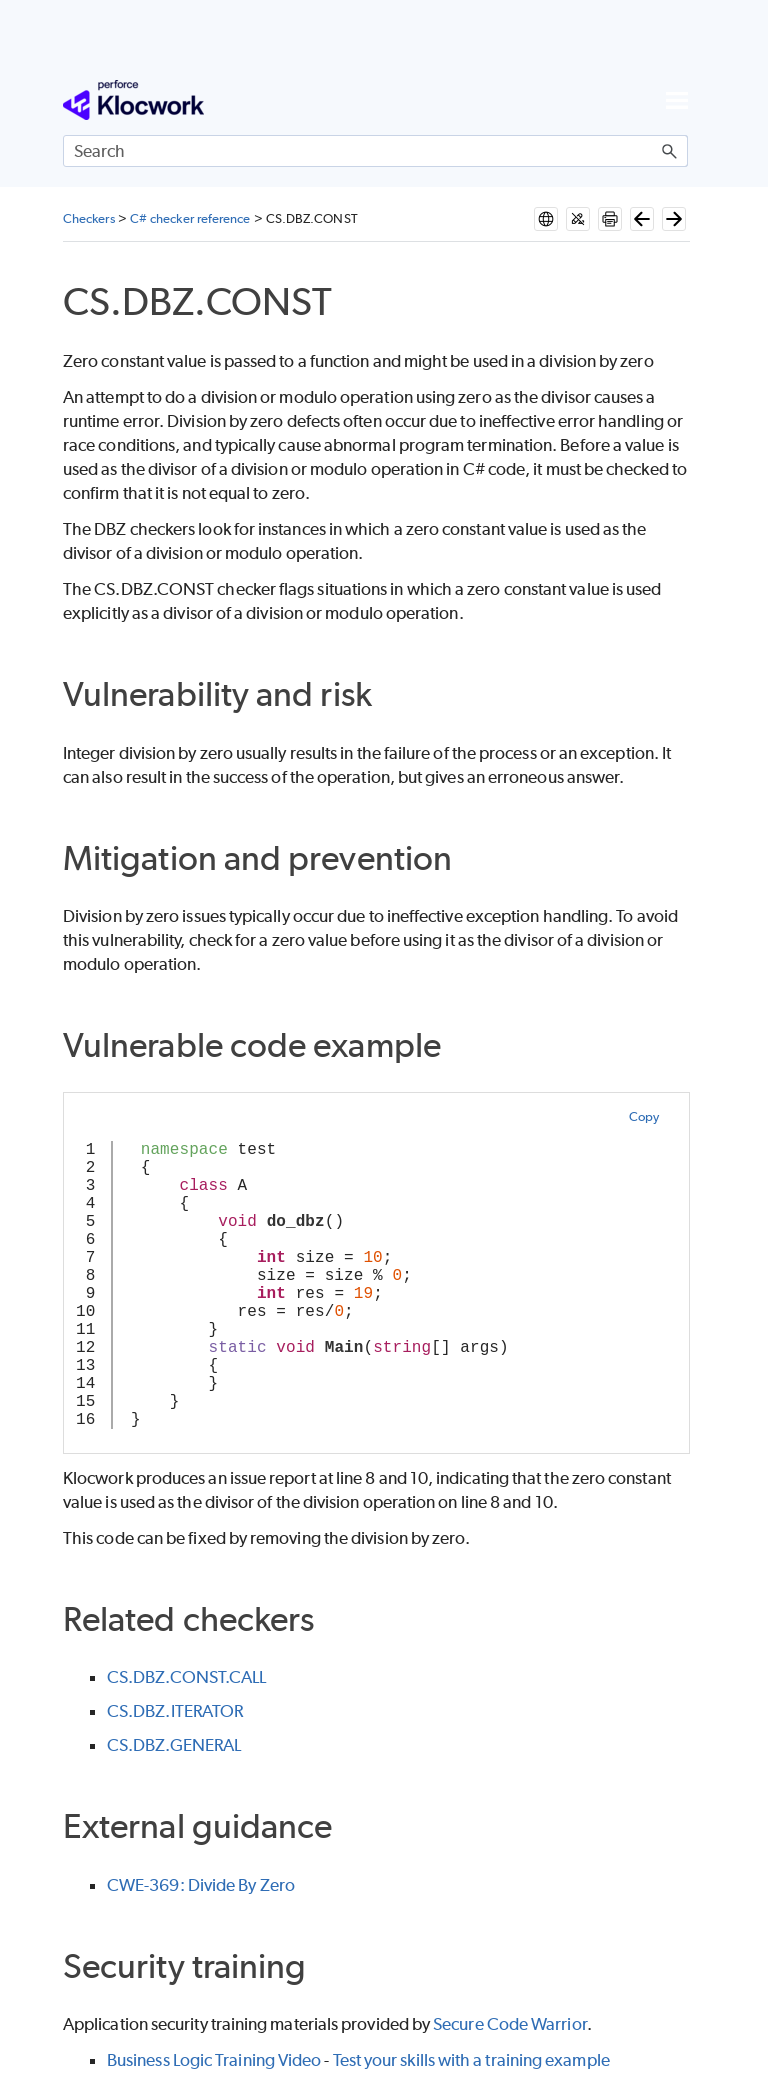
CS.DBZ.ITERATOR (175, 1711)
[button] (670, 151)
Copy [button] (644, 1116)
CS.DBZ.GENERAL (174, 1745)
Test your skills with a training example (471, 2060)
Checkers (89, 218)
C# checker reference (190, 218)
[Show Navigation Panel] (677, 100)
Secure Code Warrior (510, 2024)
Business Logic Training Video (214, 2060)
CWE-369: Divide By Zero (201, 1885)
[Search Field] (375, 151)
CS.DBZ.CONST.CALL (186, 1677)
